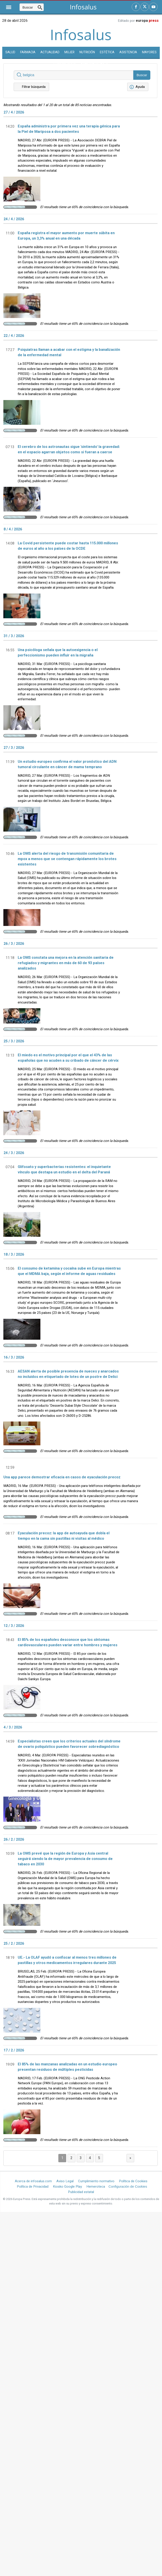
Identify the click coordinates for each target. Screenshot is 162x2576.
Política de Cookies (133, 2181)
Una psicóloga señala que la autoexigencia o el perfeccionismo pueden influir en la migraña (58, 652)
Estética (107, 52)
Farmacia (27, 52)
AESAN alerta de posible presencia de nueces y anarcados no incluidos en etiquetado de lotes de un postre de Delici (68, 1374)
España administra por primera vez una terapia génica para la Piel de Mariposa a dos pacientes (69, 129)
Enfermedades (94, 63)
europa (147, 20)
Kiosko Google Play (67, 2186)
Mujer (69, 52)
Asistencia (128, 52)
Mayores (149, 52)
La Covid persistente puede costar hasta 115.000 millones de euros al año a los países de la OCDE (68, 546)
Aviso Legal (65, 2181)
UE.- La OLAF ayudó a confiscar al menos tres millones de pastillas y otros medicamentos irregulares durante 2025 (67, 1960)
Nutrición (87, 52)
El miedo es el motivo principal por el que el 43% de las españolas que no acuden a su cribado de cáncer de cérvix (68, 1057)
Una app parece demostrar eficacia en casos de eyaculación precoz (61, 1477)
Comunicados (65, 63)
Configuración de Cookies (128, 2186)
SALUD (10, 52)
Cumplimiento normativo (96, 2181)
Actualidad (49, 52)
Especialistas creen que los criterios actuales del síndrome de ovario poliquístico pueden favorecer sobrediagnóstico (69, 1744)
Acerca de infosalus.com (33, 2181)
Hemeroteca (95, 2186)
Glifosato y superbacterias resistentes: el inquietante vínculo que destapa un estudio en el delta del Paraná (64, 1169)
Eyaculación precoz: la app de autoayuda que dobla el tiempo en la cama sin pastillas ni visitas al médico (63, 1535)
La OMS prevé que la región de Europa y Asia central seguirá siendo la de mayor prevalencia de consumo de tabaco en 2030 (65, 1859)
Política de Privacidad (32, 2186)
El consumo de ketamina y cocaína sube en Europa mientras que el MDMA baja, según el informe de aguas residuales (69, 1271)
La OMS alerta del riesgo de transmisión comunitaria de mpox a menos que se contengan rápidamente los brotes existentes (67, 859)
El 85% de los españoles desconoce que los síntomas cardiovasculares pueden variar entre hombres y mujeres (67, 1642)
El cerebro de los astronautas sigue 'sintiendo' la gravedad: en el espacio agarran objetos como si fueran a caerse (69, 449)
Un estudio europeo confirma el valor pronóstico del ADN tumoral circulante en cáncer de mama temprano (67, 764)
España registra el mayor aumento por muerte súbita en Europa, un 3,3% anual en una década (66, 235)
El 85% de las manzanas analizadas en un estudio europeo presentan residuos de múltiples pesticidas (67, 2067)
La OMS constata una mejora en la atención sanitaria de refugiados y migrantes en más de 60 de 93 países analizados (66, 963)
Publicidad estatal (81, 2191)
